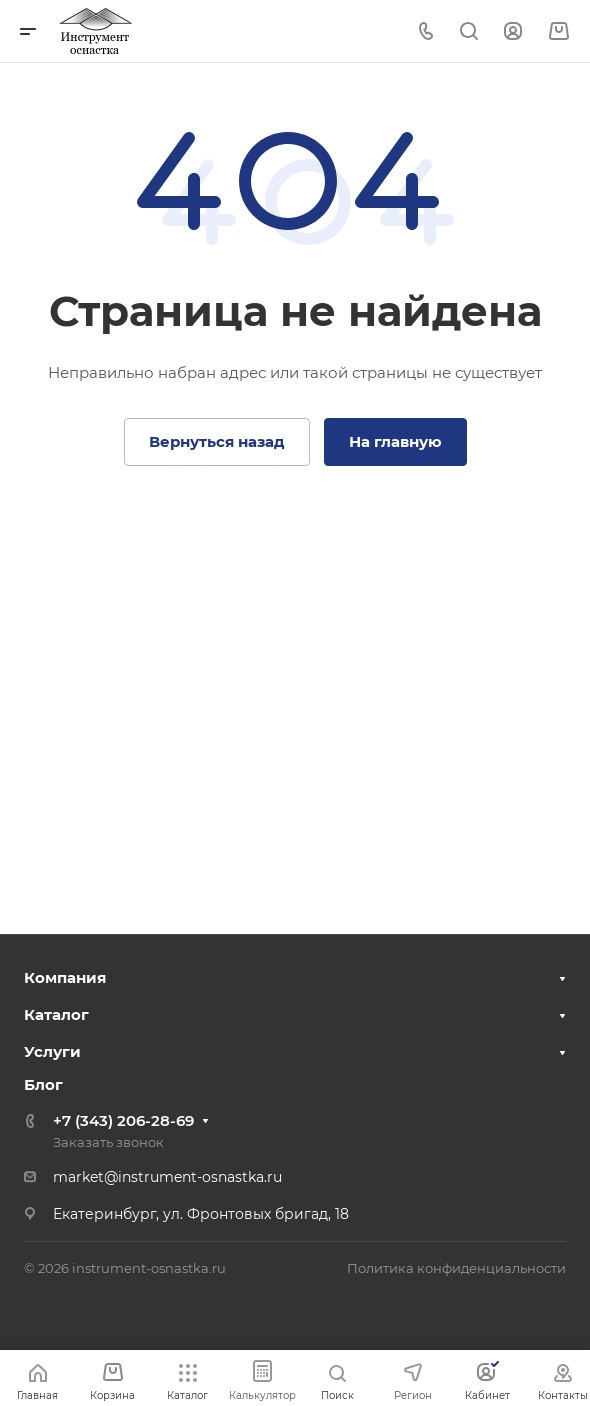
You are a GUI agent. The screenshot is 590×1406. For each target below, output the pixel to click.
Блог (43, 1084)
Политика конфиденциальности (456, 1268)
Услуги (52, 1051)
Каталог (56, 1014)
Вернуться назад (217, 441)
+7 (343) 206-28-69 (123, 1120)
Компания (65, 977)
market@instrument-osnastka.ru (167, 1177)
